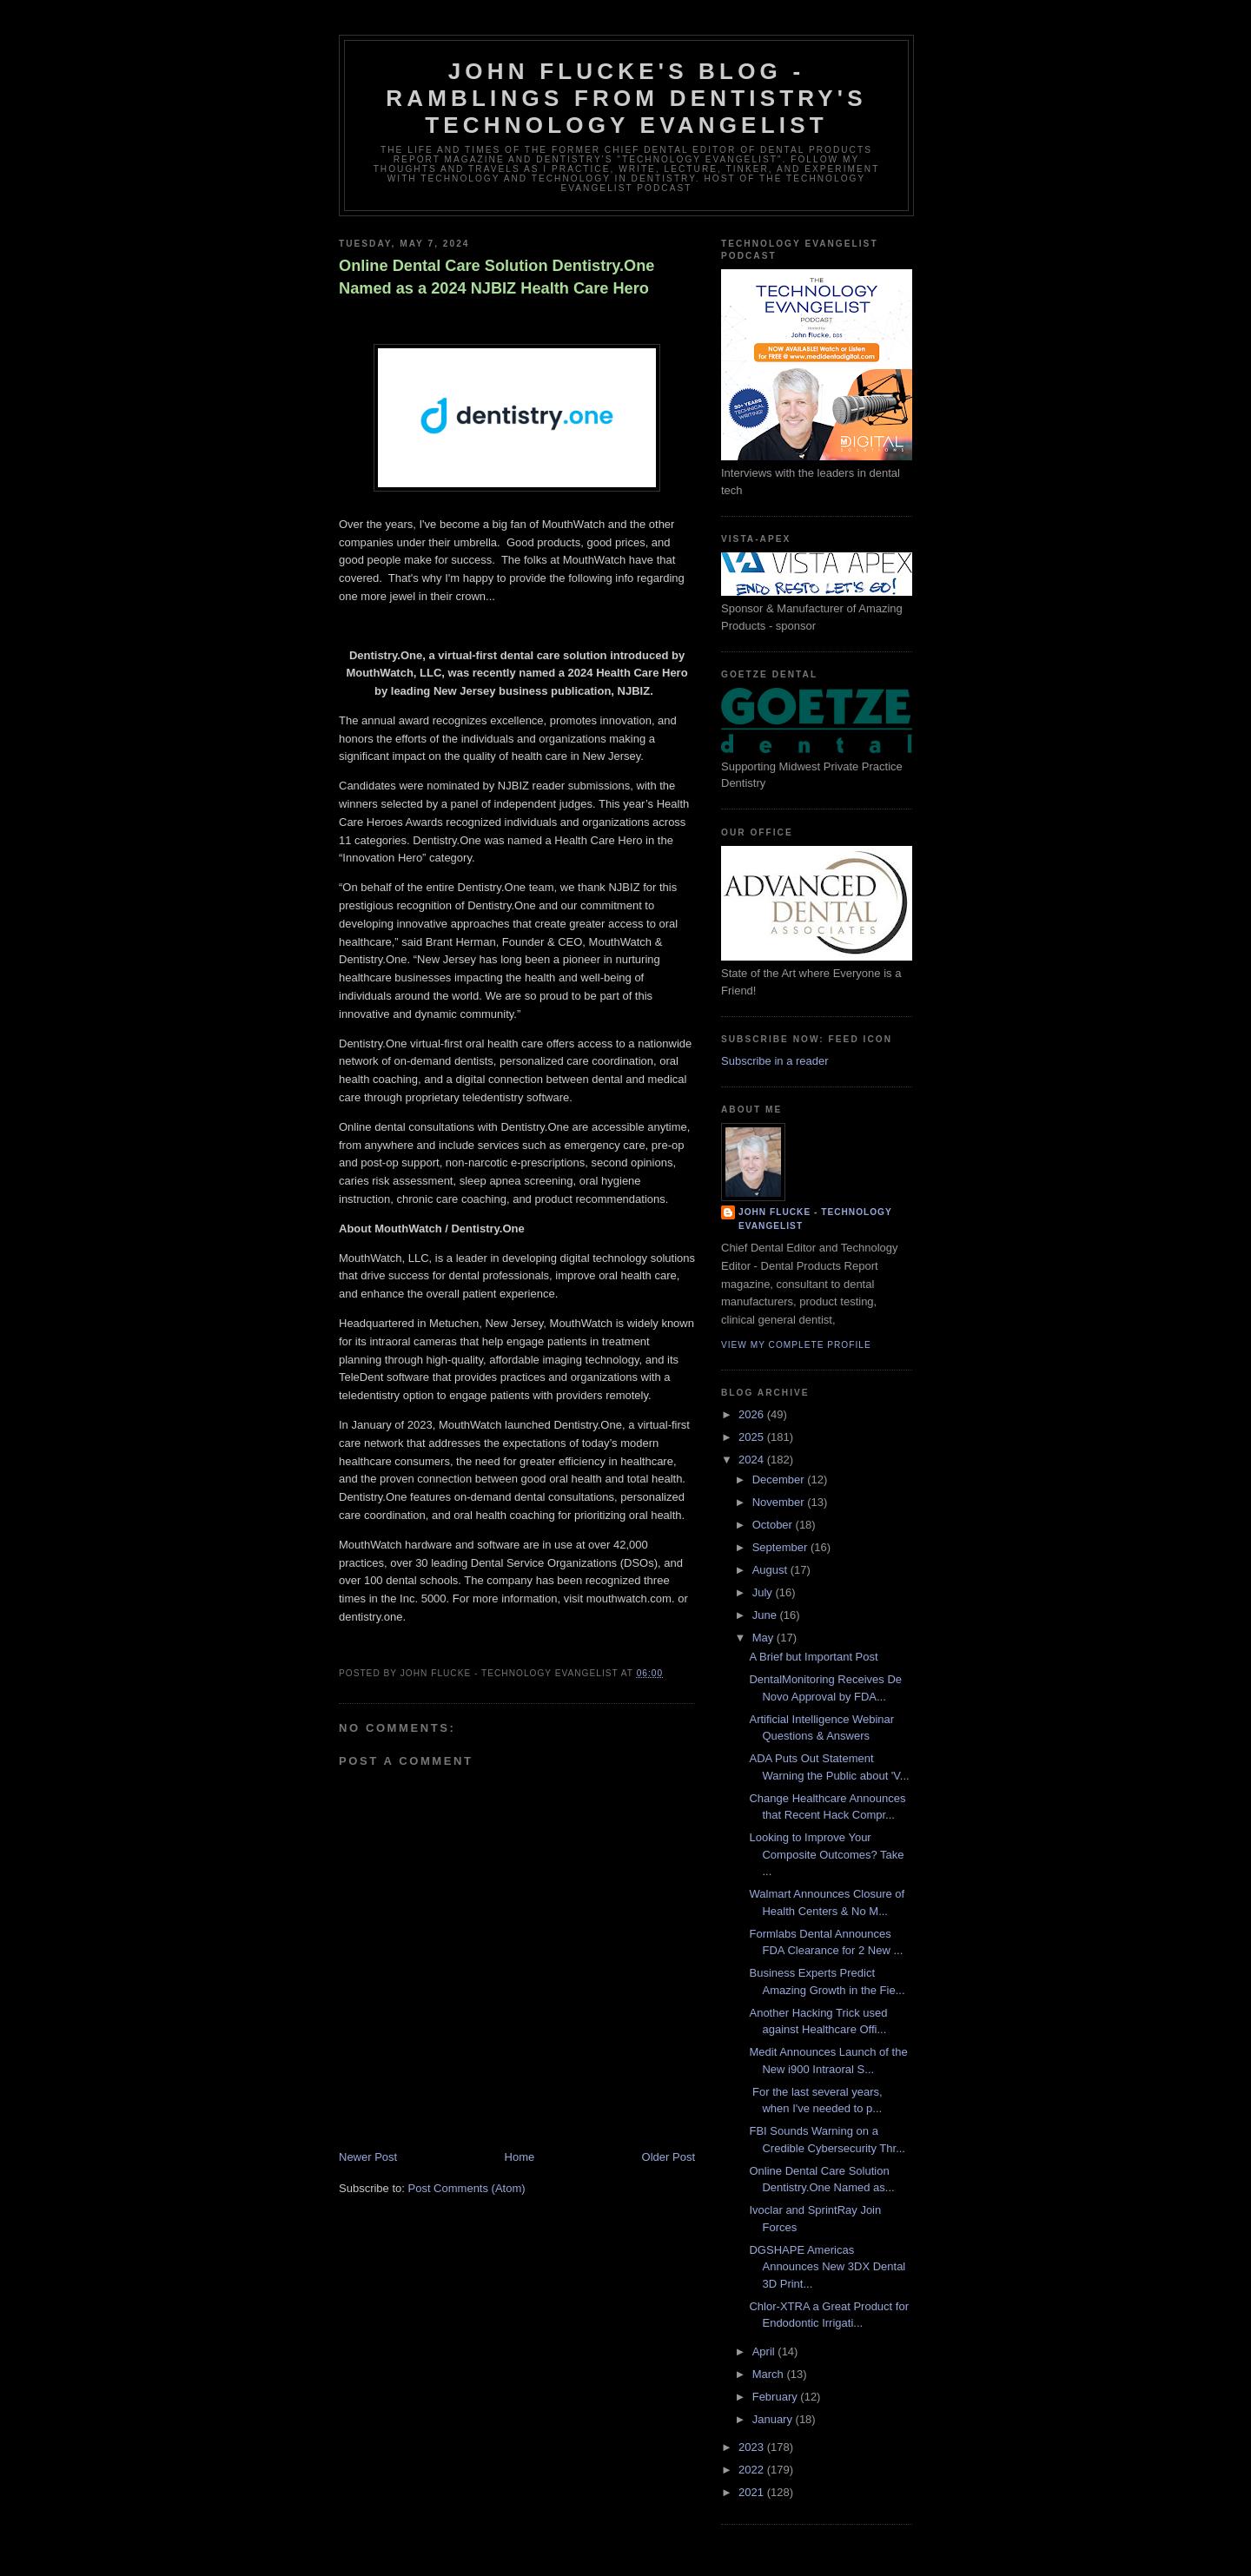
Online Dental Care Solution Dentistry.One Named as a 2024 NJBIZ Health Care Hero (496, 276)
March (769, 2374)
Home (520, 2156)
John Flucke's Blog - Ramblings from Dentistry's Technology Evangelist (626, 98)
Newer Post (368, 2156)
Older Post (668, 2156)
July (764, 1592)
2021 (752, 2492)
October (774, 1524)
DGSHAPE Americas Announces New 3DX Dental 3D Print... (827, 2266)
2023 (752, 2447)
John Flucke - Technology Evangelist (815, 1219)
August (771, 1569)
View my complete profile (796, 1345)
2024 (752, 1459)
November (780, 1502)
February (776, 2396)
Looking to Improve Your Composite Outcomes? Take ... (826, 1854)
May (764, 1637)
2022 (752, 2469)
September (781, 1547)
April (765, 2351)
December (780, 1479)
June (766, 1615)
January (774, 2419)
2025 (752, 1436)
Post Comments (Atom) (467, 2188)
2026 (752, 1414)
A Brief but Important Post (813, 1656)
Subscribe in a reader (775, 1060)
